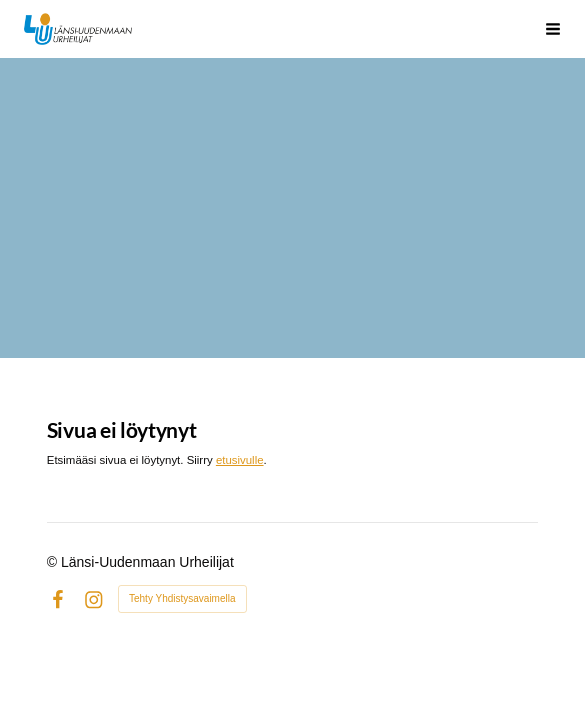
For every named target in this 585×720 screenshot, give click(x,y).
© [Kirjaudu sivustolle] (54, 562)
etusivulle (240, 460)
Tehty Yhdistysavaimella (182, 598)
